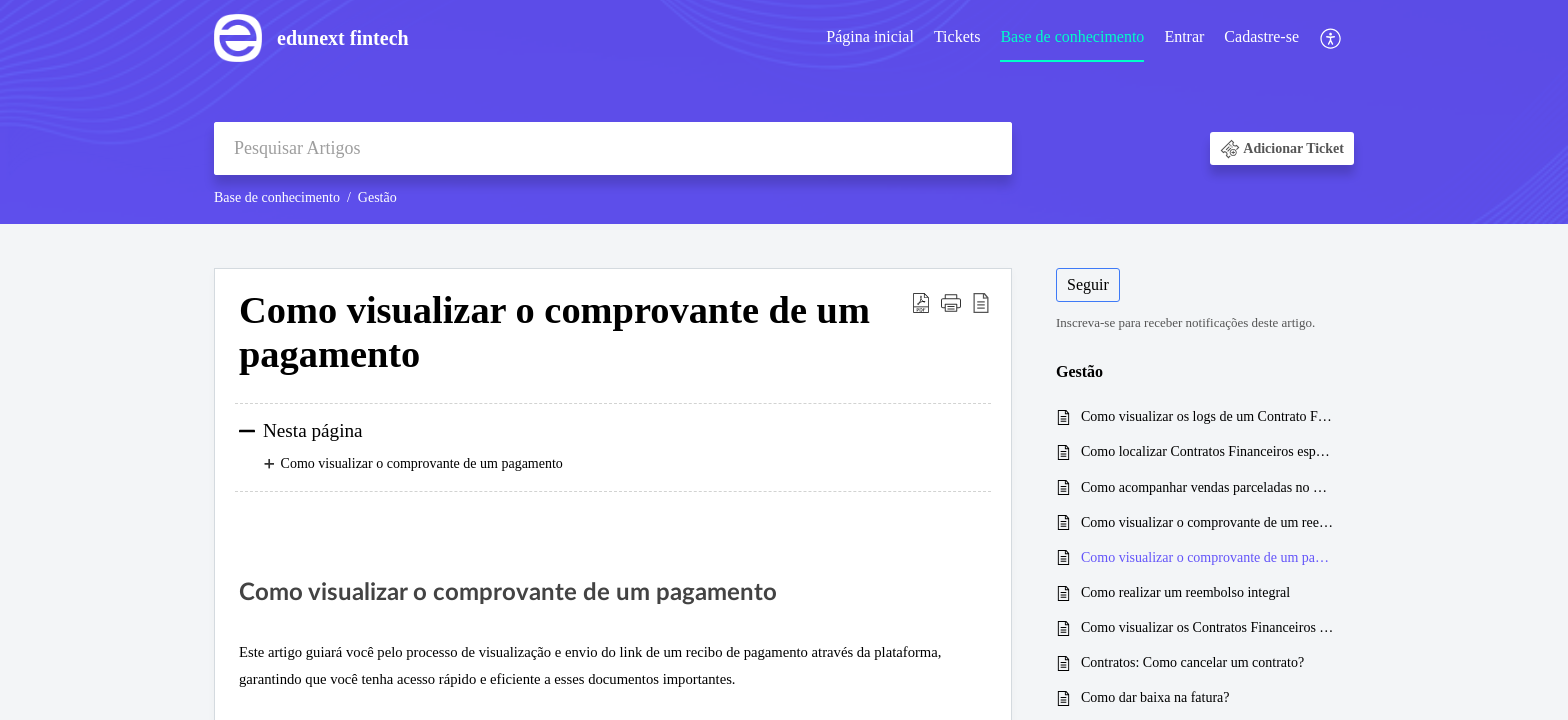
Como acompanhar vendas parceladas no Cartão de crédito (1207, 487)
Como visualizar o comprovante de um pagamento (1207, 557)
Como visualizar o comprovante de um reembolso (1207, 522)
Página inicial (870, 36)
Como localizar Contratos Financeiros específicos (1207, 451)
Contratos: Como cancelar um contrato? (1192, 662)
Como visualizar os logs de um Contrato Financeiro (1207, 416)
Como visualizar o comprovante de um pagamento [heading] (554, 332)
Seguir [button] (1088, 284)
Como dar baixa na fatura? (1155, 697)
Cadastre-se (1261, 36)
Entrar (1184, 36)
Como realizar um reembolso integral (1185, 592)
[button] (1331, 38)
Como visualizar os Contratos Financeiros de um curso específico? (1207, 627)
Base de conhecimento (1072, 36)
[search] (613, 148)
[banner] (784, 112)
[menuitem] (870, 38)
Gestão (377, 197)
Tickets (957, 36)
